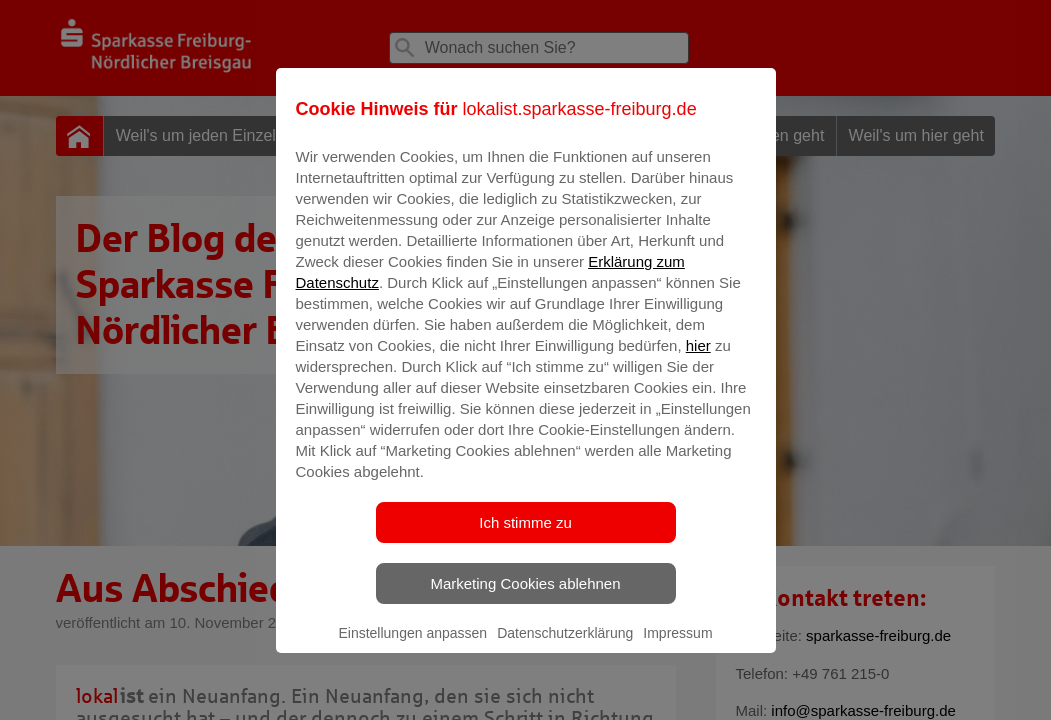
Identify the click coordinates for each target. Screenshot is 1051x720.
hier (698, 359)
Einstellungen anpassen (412, 647)
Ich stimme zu (525, 536)
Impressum (677, 647)
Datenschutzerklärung (565, 647)
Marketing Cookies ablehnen (525, 597)
